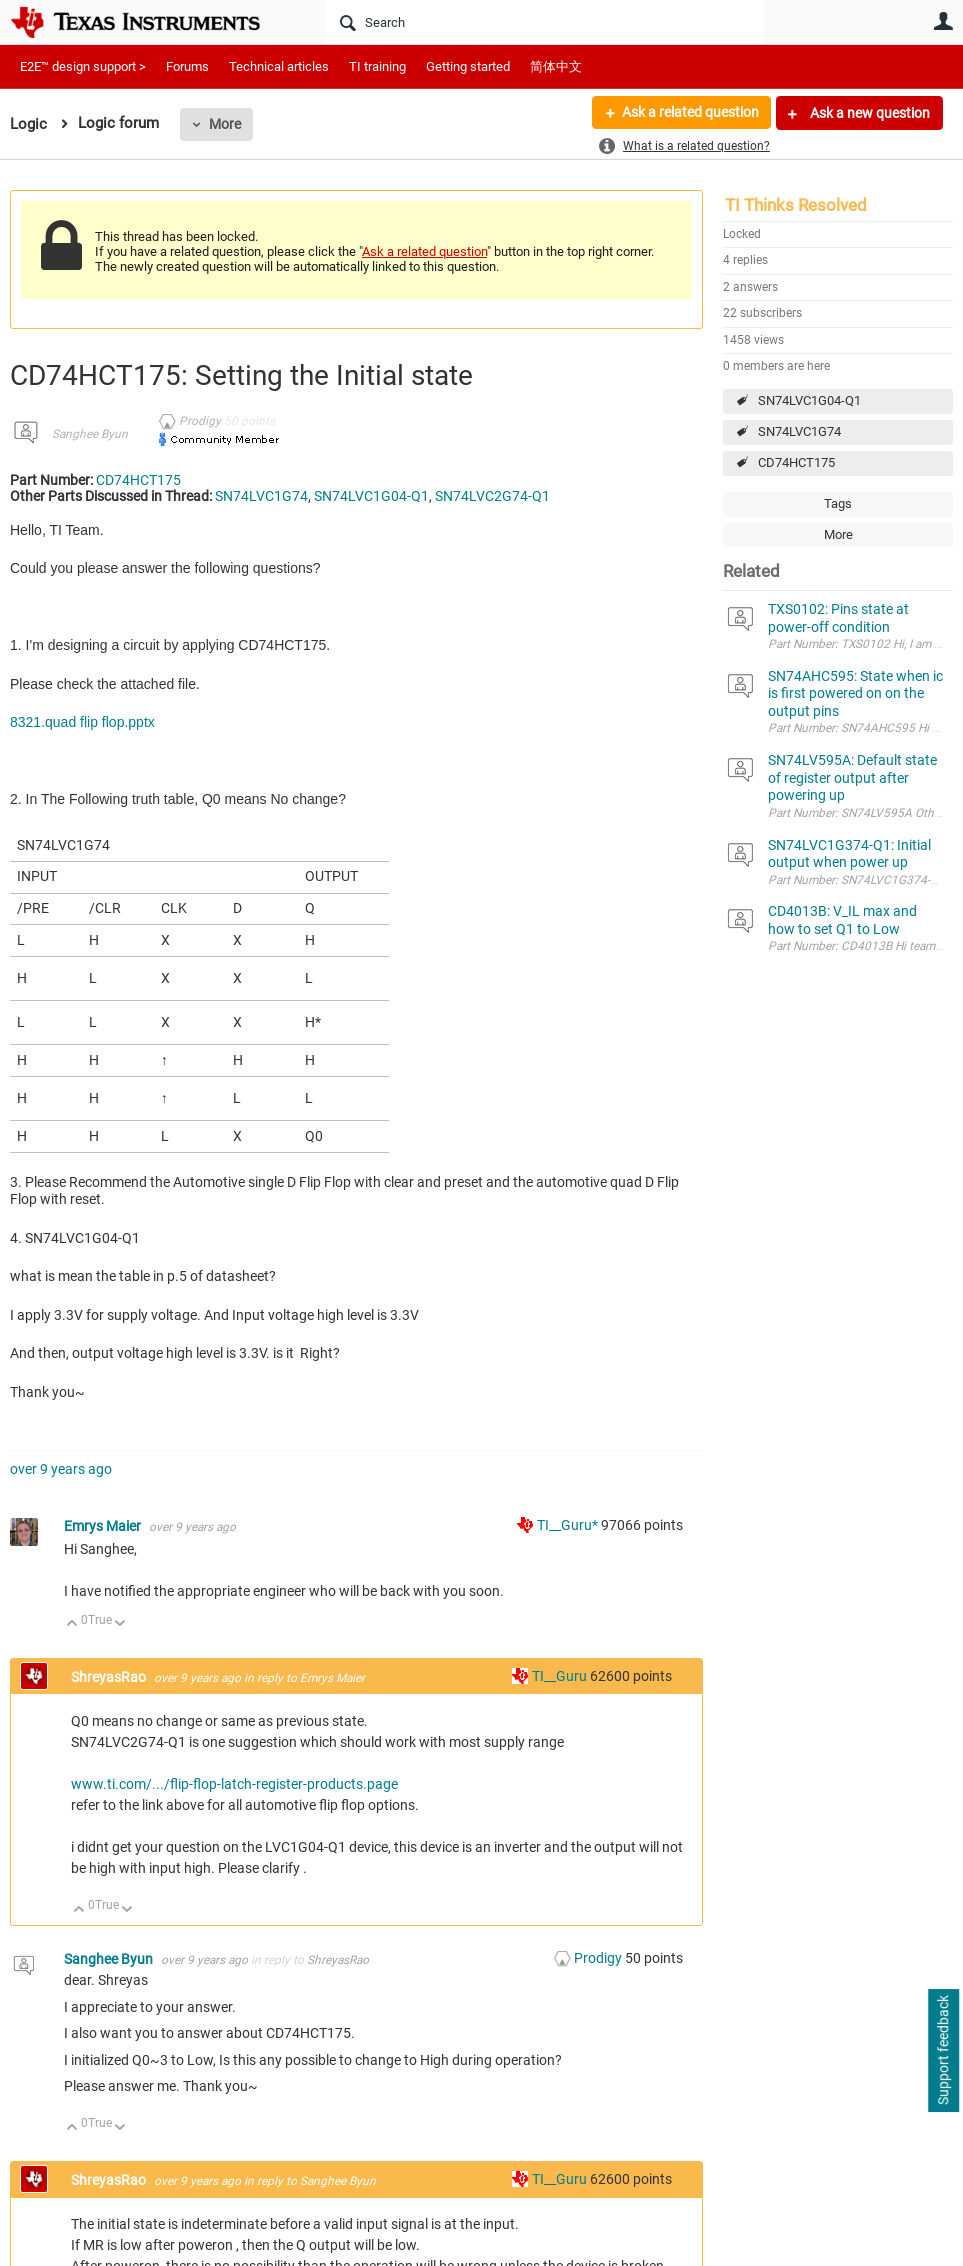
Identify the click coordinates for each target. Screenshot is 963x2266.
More (225, 124)
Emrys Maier (104, 1526)
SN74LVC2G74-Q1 (492, 496)
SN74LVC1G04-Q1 (809, 400)
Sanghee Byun (90, 434)
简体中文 (556, 66)
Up (72, 1624)
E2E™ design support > (83, 66)
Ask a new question (868, 113)
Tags (838, 503)
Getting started (468, 66)
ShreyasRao (110, 1677)
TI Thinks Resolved (796, 205)
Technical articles (279, 66)
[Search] (544, 22)
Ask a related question (689, 113)
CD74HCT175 (796, 462)
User (943, 21)
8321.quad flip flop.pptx (82, 722)
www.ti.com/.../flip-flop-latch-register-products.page (234, 1784)
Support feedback (943, 2051)
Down (120, 1624)
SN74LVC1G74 (799, 431)
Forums (187, 66)
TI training (377, 66)
